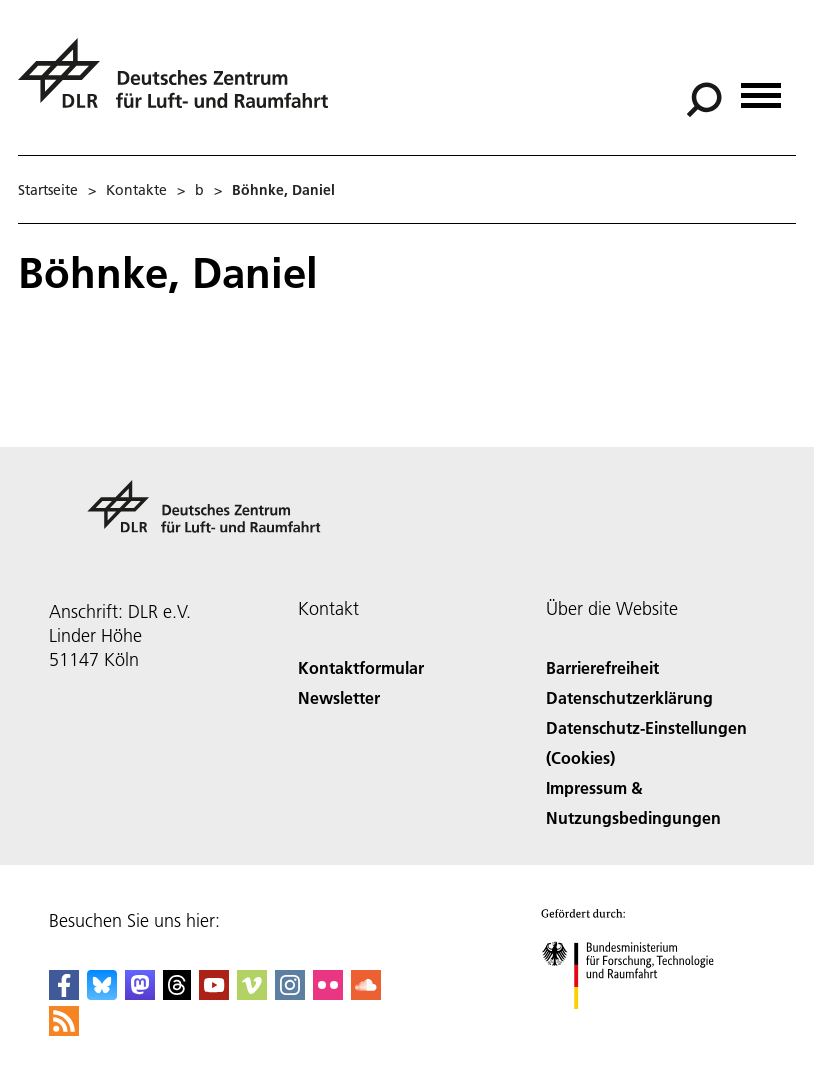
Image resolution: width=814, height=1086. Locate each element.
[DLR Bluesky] (102, 993)
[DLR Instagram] (290, 993)
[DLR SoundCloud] (366, 993)
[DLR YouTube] (214, 993)
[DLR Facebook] (64, 993)
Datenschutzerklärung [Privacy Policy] (629, 697)
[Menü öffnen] (761, 88)
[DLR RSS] (64, 1029)
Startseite (48, 190)
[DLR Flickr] (328, 993)
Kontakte (136, 190)
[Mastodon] (140, 993)
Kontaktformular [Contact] (361, 667)
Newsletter (339, 697)
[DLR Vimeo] (252, 993)
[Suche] (704, 100)
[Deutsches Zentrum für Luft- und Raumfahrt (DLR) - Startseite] (181, 84)
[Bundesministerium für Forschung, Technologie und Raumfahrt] (638, 1026)
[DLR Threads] (177, 993)
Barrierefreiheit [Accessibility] (602, 667)
